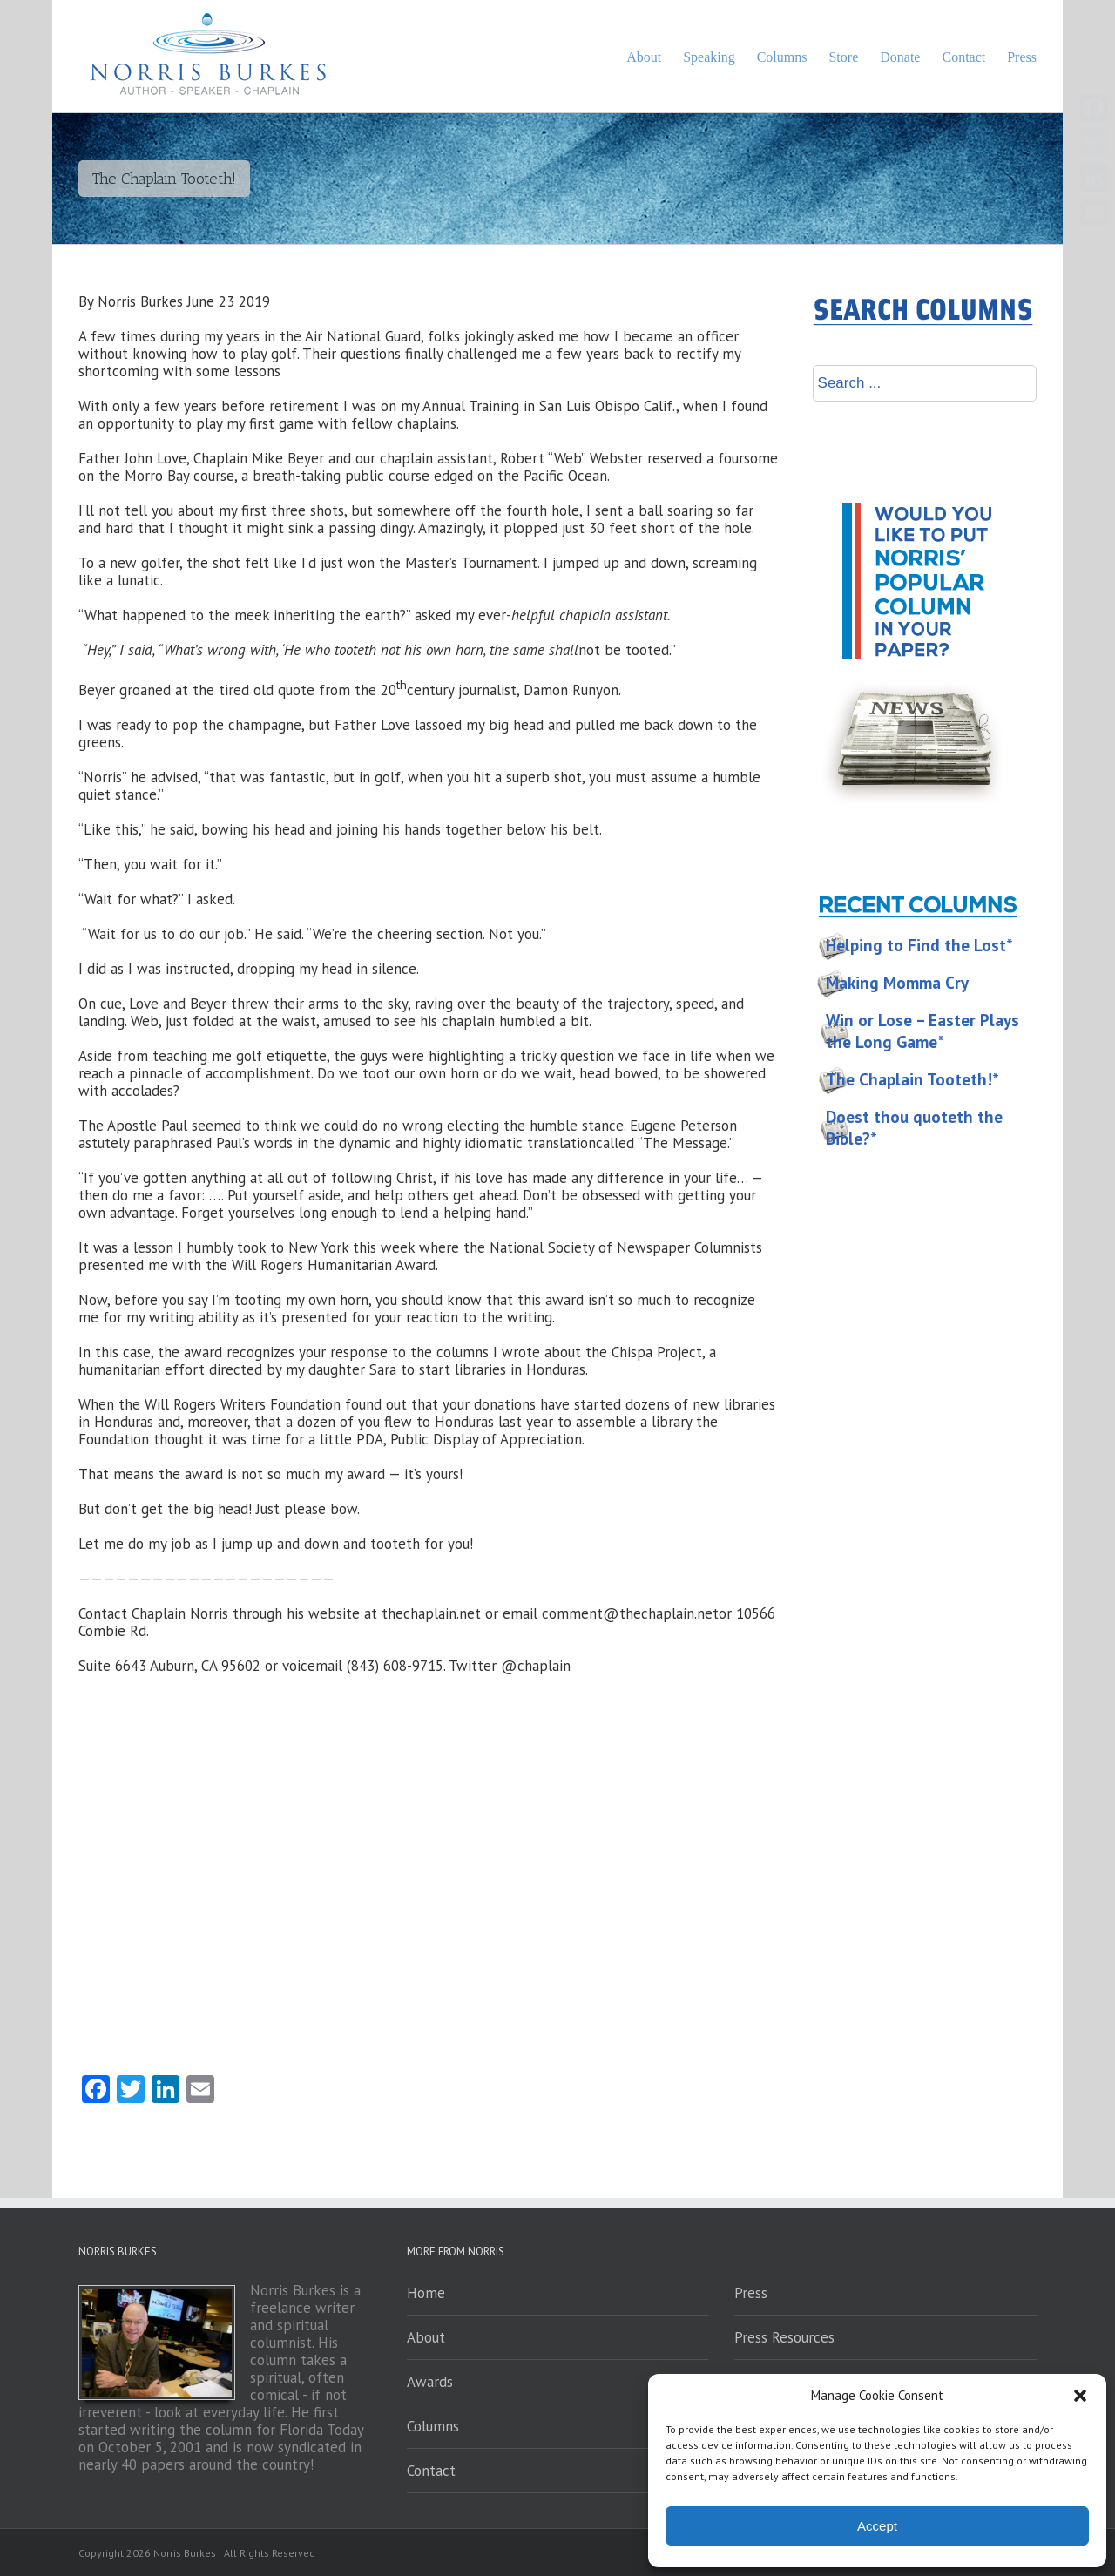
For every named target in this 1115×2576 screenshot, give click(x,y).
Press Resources (784, 2337)
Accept (877, 2526)
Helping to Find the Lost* (919, 945)
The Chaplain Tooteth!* (912, 1079)
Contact (431, 2470)
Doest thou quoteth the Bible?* (914, 1127)
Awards (430, 2381)
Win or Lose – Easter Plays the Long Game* (922, 1031)
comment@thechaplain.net (630, 1613)
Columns (433, 2426)
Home (426, 2292)
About (426, 2337)
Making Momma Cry (897, 982)
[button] (1080, 2395)
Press (750, 2292)
